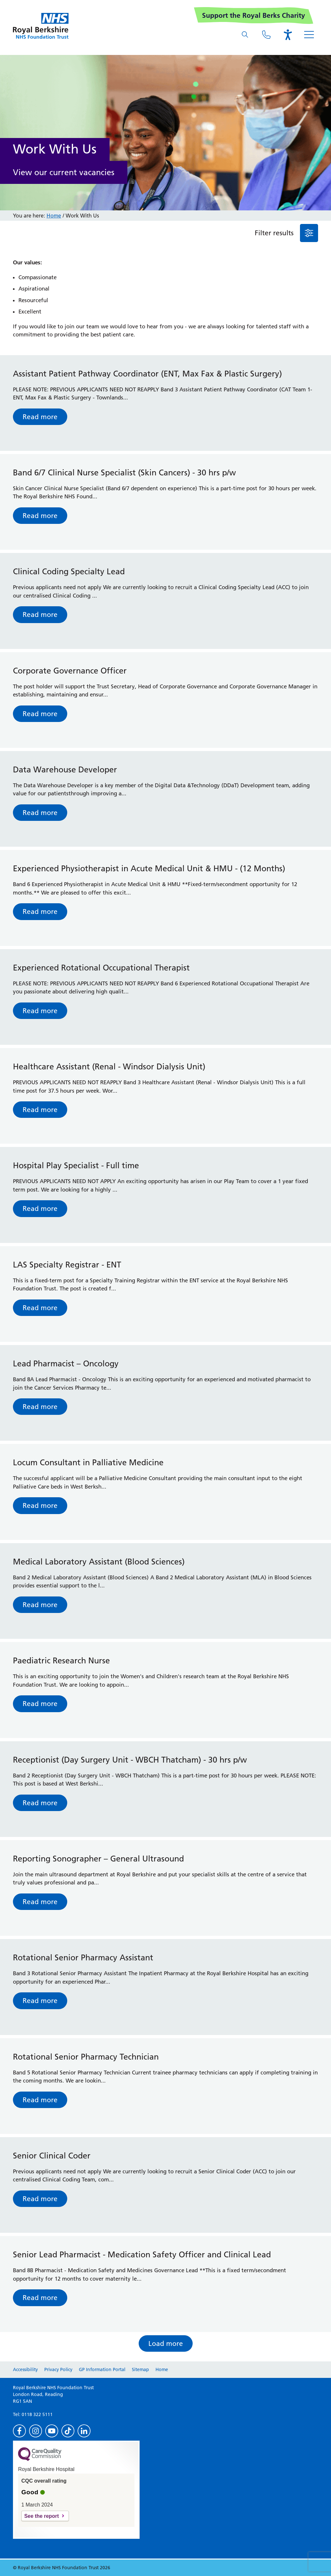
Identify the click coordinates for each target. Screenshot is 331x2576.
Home (54, 215)
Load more (165, 2343)
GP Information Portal (102, 2369)
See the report (41, 2516)
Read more (40, 417)
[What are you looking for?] (245, 35)
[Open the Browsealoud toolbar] (288, 35)
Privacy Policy (58, 2369)
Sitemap (140, 2369)
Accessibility (25, 2369)
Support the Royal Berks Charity (253, 15)
